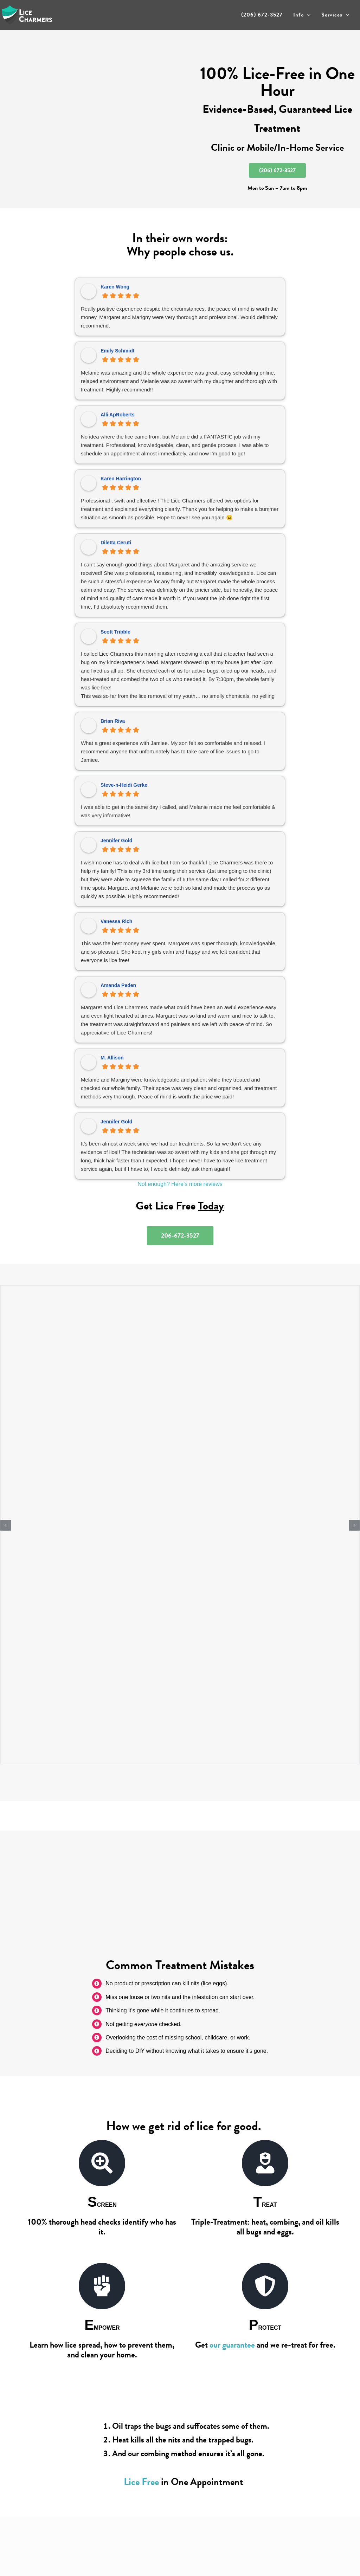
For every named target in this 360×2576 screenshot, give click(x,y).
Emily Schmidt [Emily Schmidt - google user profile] (117, 350)
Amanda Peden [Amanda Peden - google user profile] (118, 985)
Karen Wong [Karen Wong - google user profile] (115, 287)
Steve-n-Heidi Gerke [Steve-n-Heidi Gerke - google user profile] (124, 785)
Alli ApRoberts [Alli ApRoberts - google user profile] (118, 414)
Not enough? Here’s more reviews (180, 1184)
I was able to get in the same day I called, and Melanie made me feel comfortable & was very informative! (178, 811)
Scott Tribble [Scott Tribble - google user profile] (115, 632)
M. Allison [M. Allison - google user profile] (112, 1057)
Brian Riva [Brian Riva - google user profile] (113, 721)
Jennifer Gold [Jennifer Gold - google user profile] (116, 840)
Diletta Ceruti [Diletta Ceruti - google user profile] (116, 542)
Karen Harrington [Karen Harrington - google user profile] (121, 478)
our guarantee (232, 2344)
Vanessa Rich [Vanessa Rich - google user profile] (116, 921)
